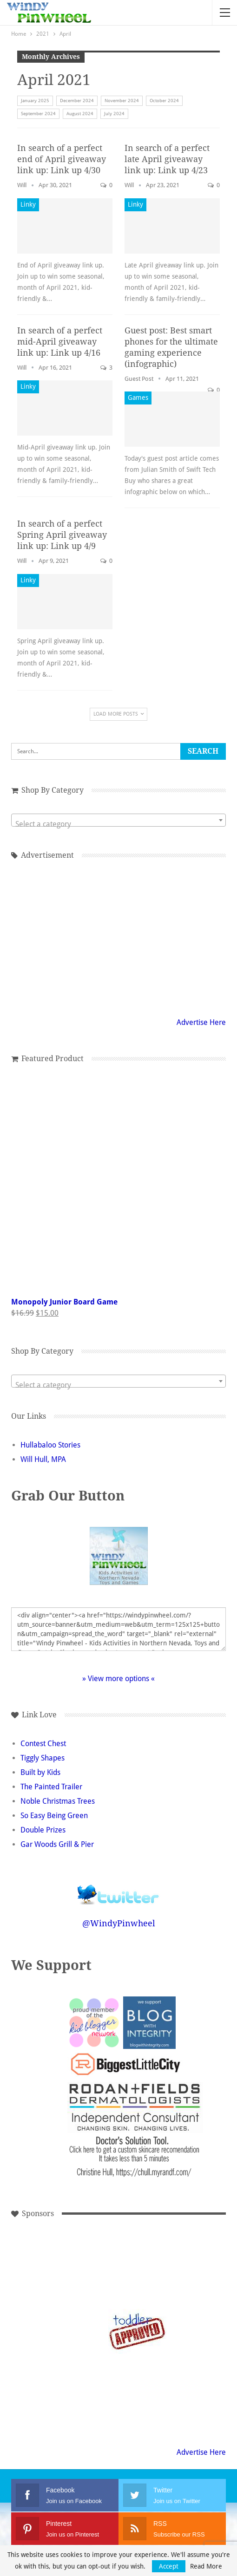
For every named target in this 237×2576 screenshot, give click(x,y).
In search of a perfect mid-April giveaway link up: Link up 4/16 (59, 342)
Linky (28, 204)
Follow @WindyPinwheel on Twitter (118, 1888)
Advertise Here (201, 1022)
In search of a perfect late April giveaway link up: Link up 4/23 (167, 159)
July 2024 (114, 113)
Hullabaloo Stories (50, 1445)
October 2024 (164, 100)
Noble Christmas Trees (57, 1801)
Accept (168, 2566)
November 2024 (122, 100)
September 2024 (38, 113)
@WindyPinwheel (118, 1923)
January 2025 (35, 100)
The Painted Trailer (51, 1786)
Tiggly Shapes (42, 1758)
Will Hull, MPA (43, 1459)
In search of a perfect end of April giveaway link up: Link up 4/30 (61, 159)
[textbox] (118, 824)
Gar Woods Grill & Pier (57, 1844)
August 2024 (79, 113)
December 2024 (77, 100)
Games (138, 397)
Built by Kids (40, 1772)
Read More (206, 2566)
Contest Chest (43, 1743)
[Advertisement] (118, 937)
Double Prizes (43, 1830)
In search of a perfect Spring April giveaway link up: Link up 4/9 (62, 535)
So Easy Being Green (54, 1815)
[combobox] (118, 820)
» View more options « (118, 1678)
